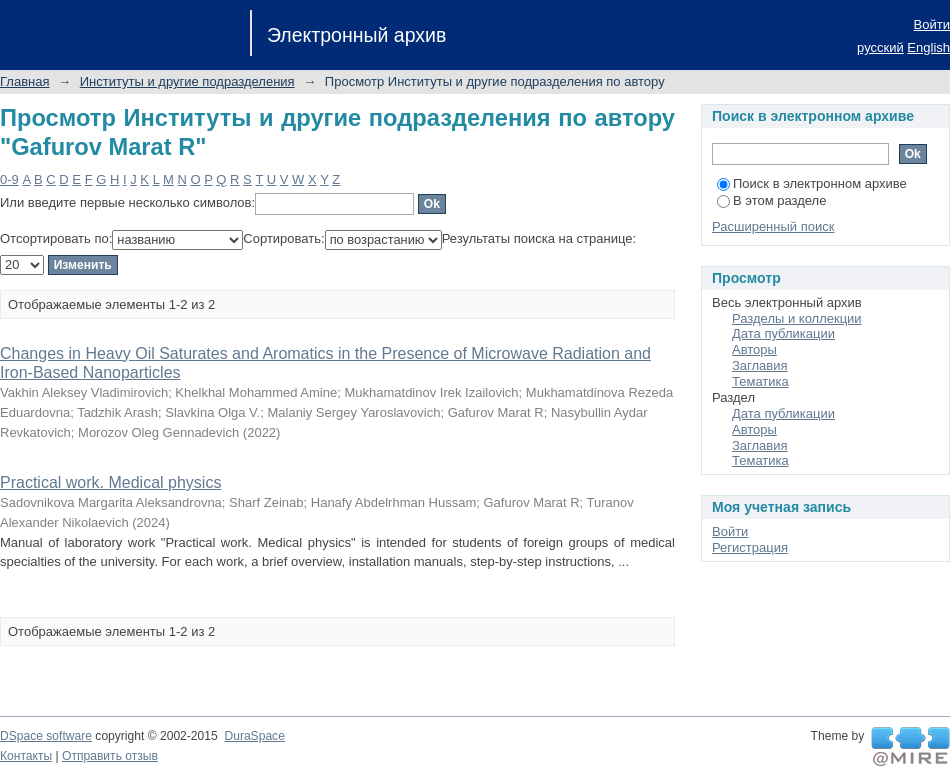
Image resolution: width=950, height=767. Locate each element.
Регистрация (750, 547)
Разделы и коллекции (797, 318)
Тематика (760, 381)
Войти (932, 24)
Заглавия (760, 365)
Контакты (26, 756)
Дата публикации (783, 333)
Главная (24, 81)
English (928, 47)
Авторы (754, 349)
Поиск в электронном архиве (812, 183)
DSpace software (46, 736)
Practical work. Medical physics (110, 482)
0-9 (9, 179)
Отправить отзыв (110, 756)
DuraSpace (254, 736)
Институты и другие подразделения (187, 81)
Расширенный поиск (773, 226)
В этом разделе (771, 200)
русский (880, 47)
